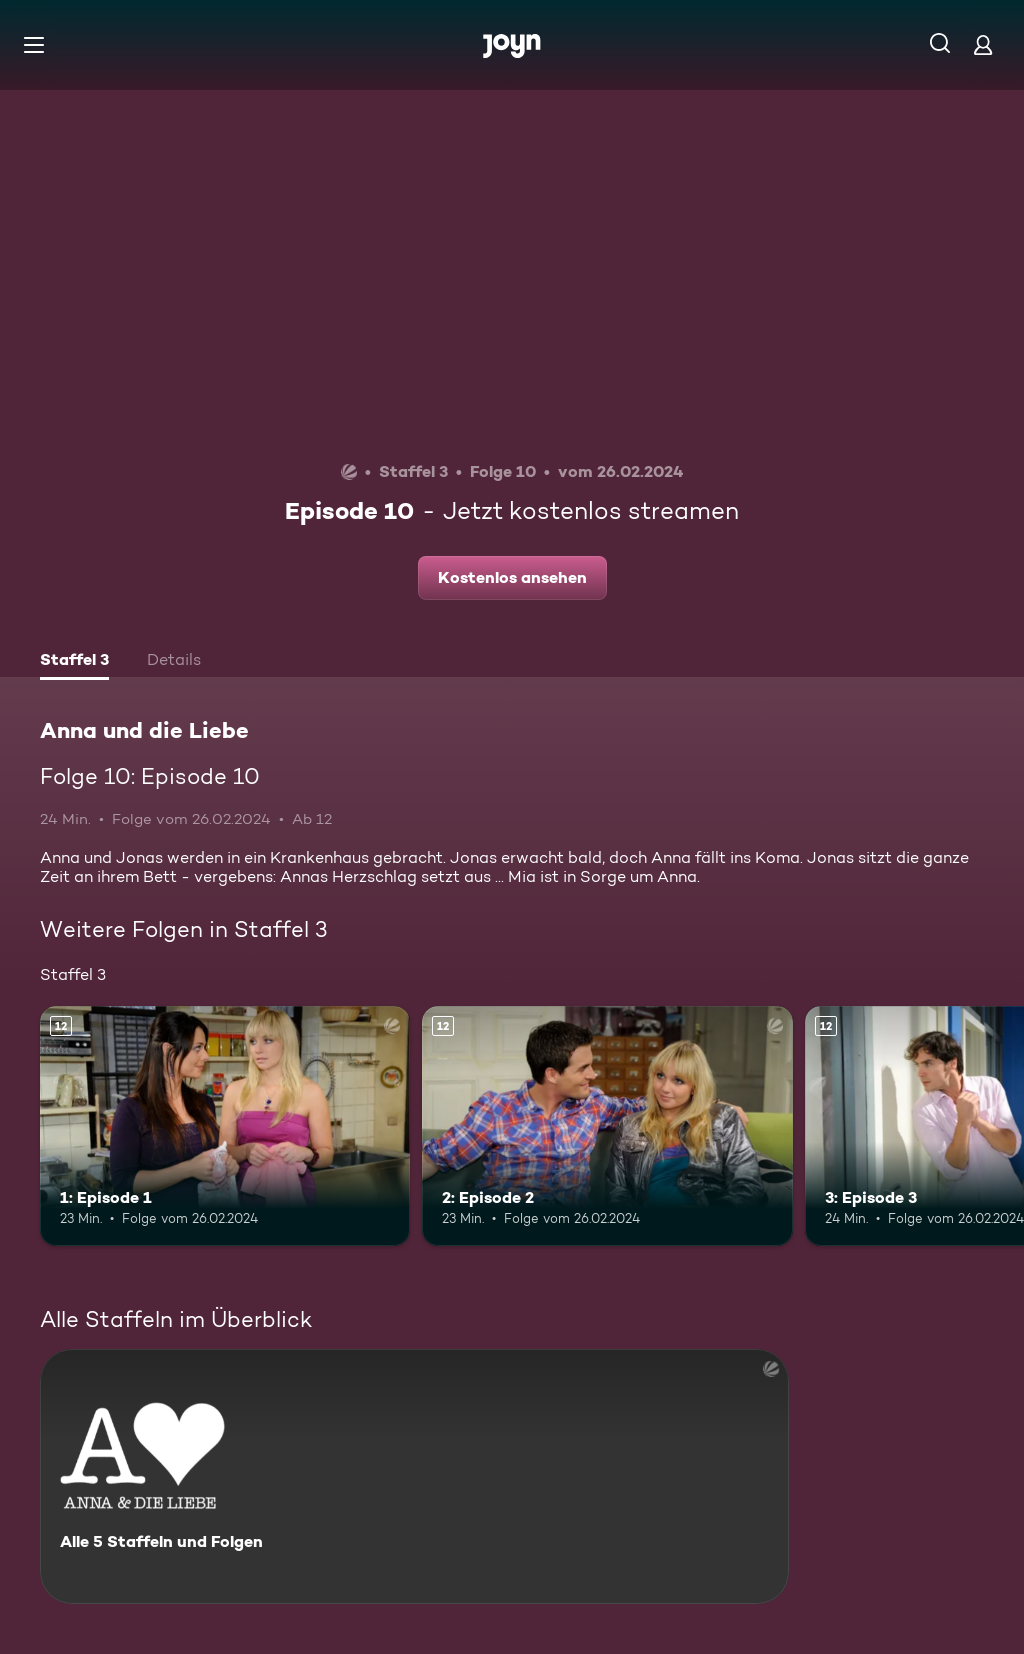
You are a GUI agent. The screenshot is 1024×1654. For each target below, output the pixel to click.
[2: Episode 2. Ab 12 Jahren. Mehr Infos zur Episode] (607, 1126)
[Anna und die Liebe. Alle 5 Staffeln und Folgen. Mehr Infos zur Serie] (414, 1476)
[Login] (983, 44)
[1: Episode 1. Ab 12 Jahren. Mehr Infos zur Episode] (225, 1126)
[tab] (74, 662)
